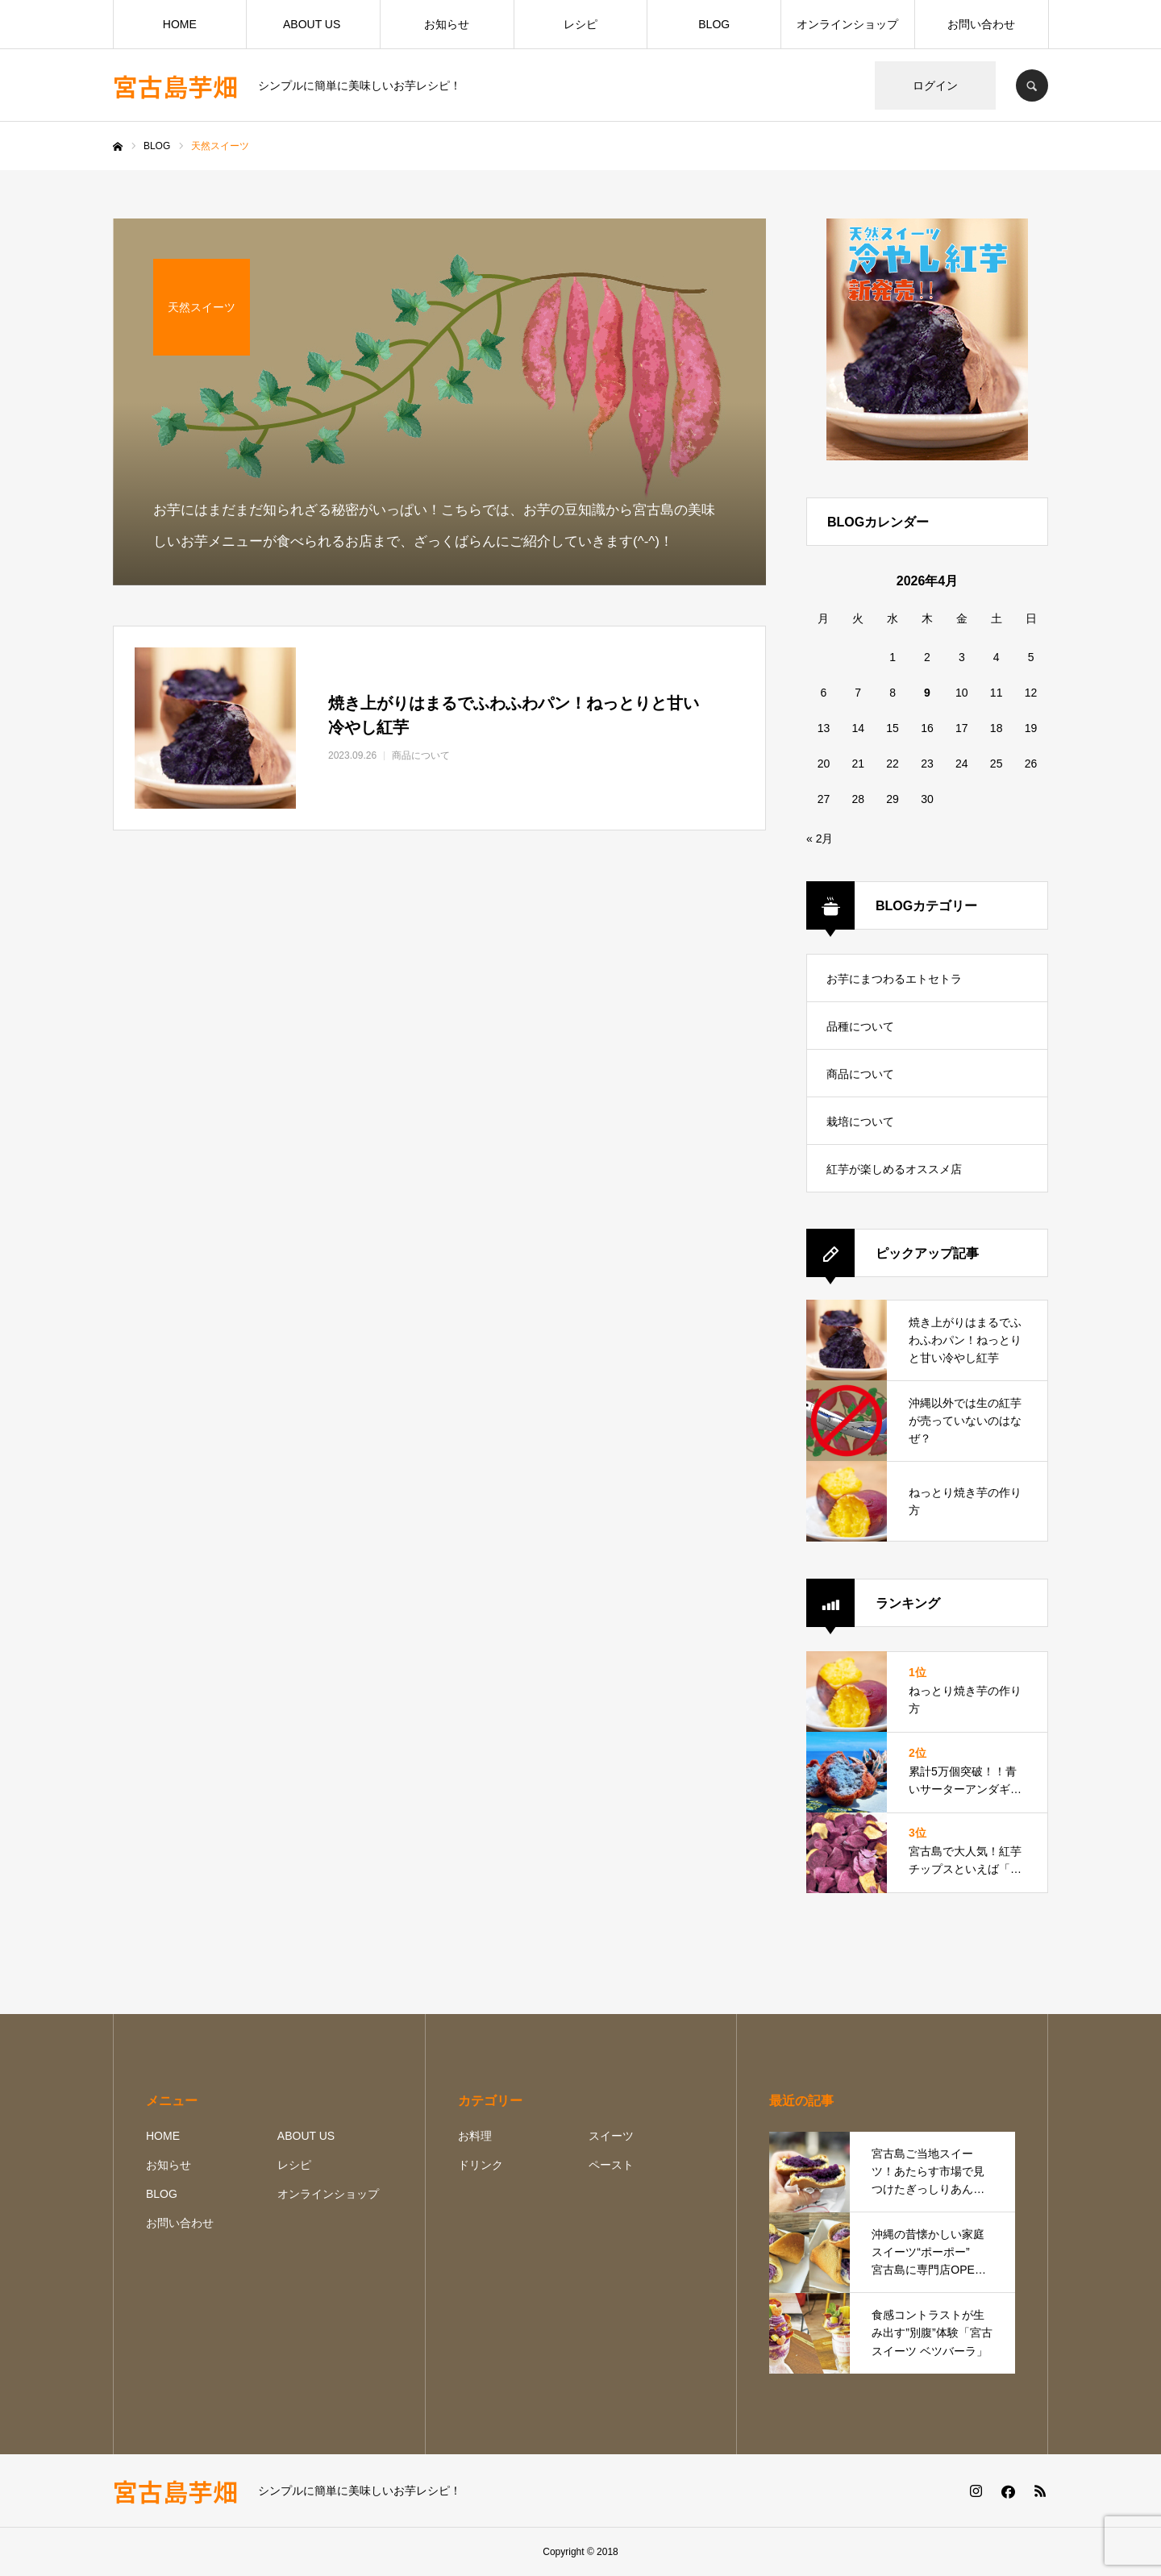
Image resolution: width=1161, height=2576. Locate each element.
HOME (180, 24)
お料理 (475, 2135)
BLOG (714, 24)
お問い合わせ (981, 24)
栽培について (860, 1121)
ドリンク (480, 2164)
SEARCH (1032, 85)
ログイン (935, 85)
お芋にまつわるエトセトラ (894, 978)
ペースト (611, 2164)
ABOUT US (313, 24)
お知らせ (446, 24)
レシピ (580, 24)
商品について (860, 1073)
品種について (860, 1026)
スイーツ (611, 2135)
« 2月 (819, 838)
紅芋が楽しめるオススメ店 (894, 1169)
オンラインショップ (847, 24)
